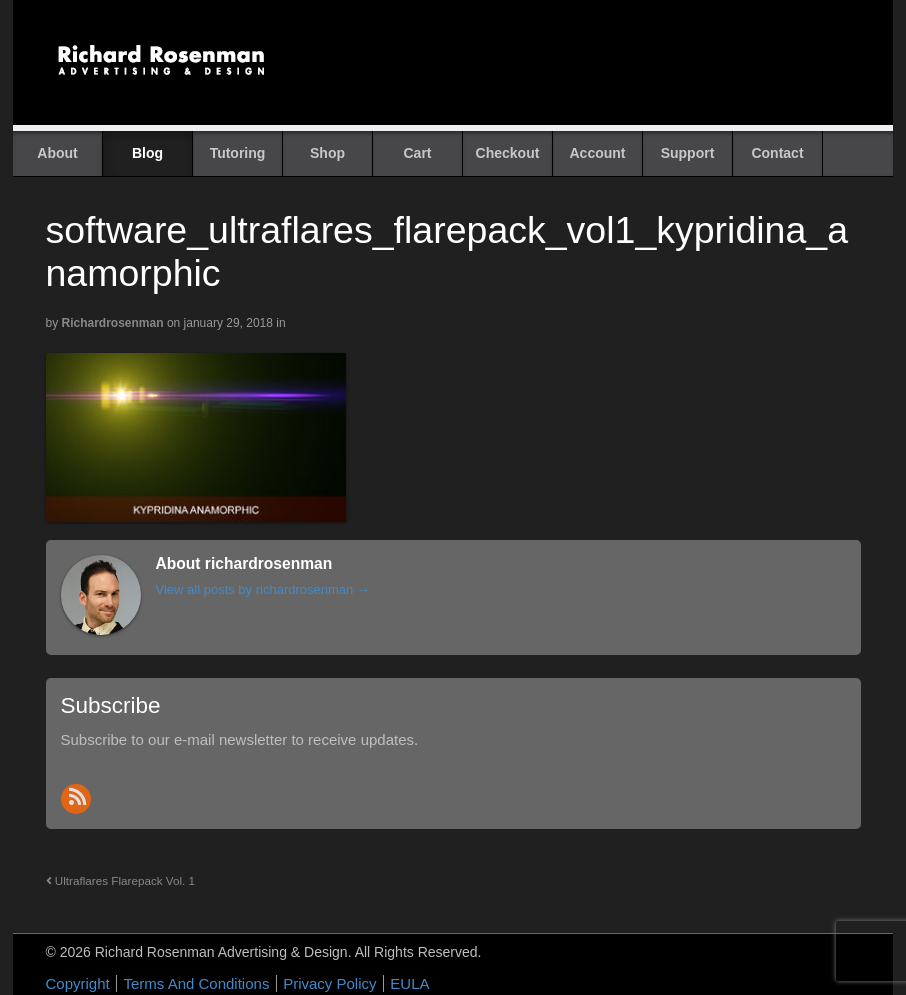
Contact (777, 153)
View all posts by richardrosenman (263, 589)
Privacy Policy (329, 983)
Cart (417, 153)
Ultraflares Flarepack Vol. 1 (121, 880)
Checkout (508, 153)
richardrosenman (113, 323)
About (57, 153)
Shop (327, 153)
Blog (147, 153)
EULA (409, 983)
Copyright (78, 983)
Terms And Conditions (196, 983)
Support (688, 153)
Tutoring (238, 153)
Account (598, 153)
